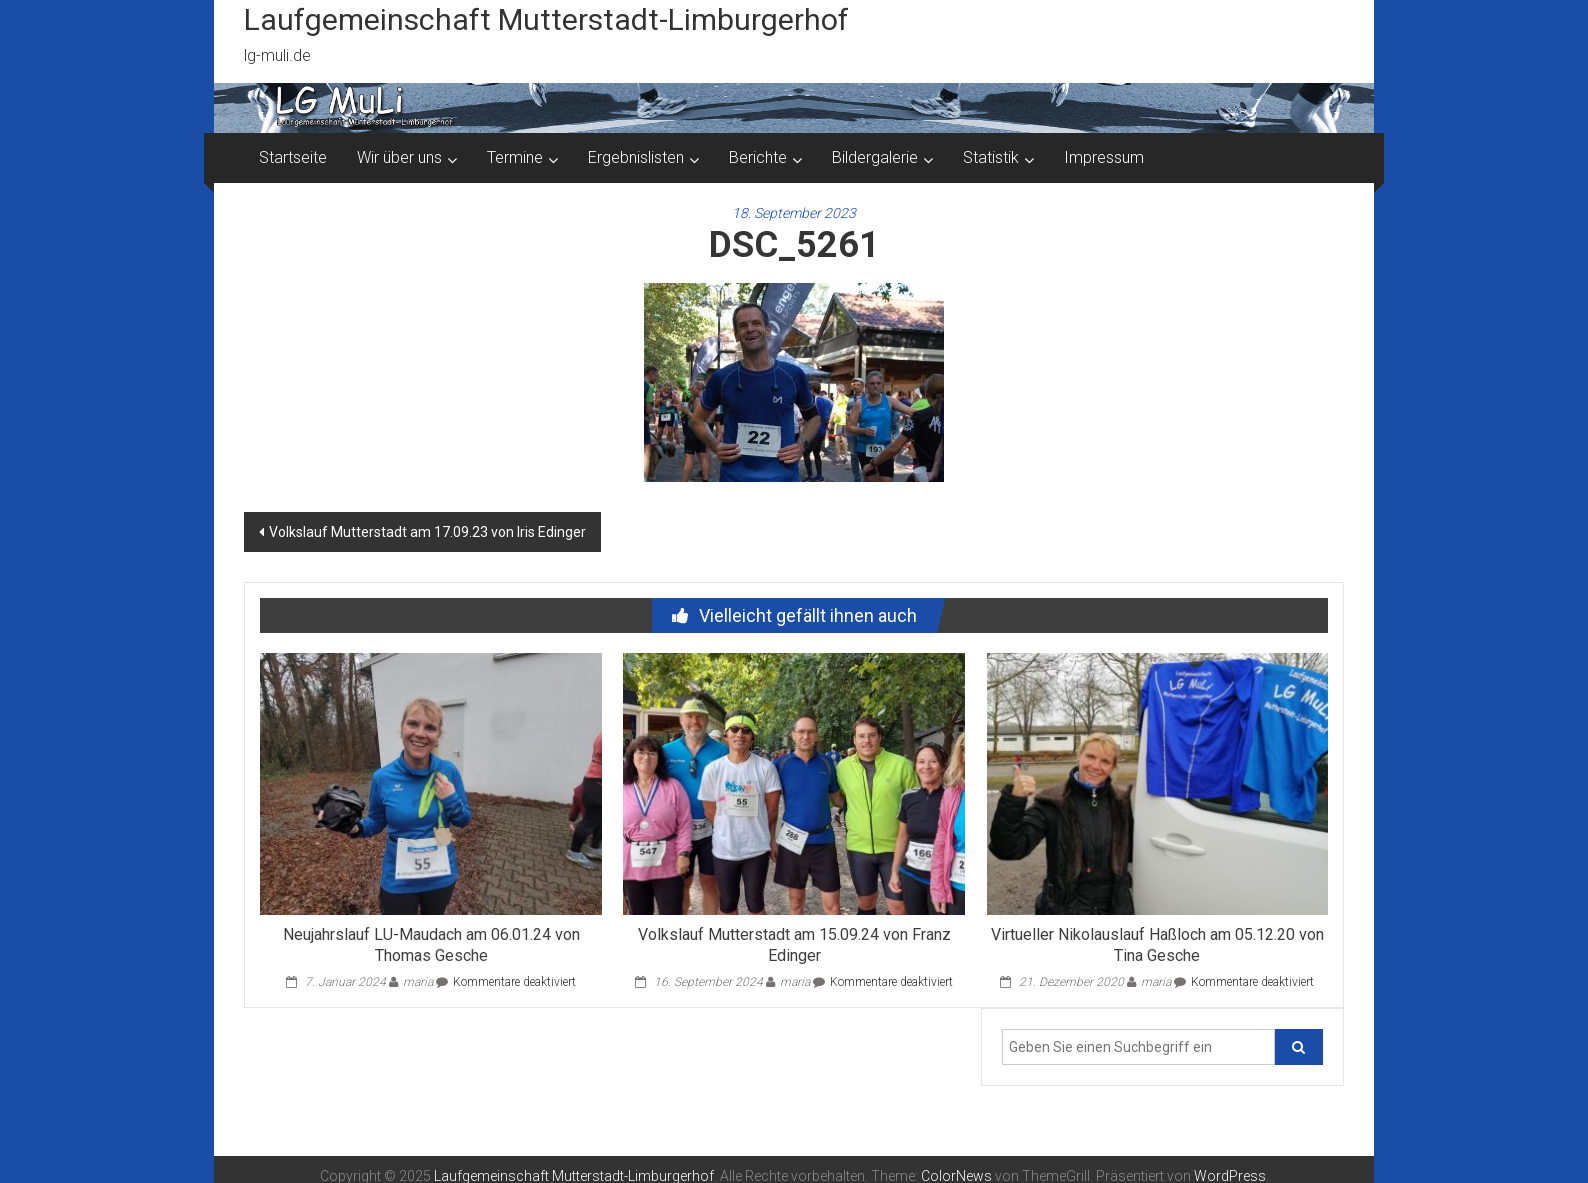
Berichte (758, 157)
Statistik (991, 157)
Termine (515, 157)
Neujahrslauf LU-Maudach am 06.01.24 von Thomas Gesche (431, 945)
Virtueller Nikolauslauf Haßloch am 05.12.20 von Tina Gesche (1157, 945)
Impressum (1104, 157)
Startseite (293, 157)
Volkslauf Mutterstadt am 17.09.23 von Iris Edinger (427, 532)
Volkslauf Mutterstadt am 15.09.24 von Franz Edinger (794, 945)
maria (418, 982)
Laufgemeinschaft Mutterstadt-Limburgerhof (546, 19)
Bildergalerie (875, 157)
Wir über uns (399, 157)
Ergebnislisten (636, 157)
